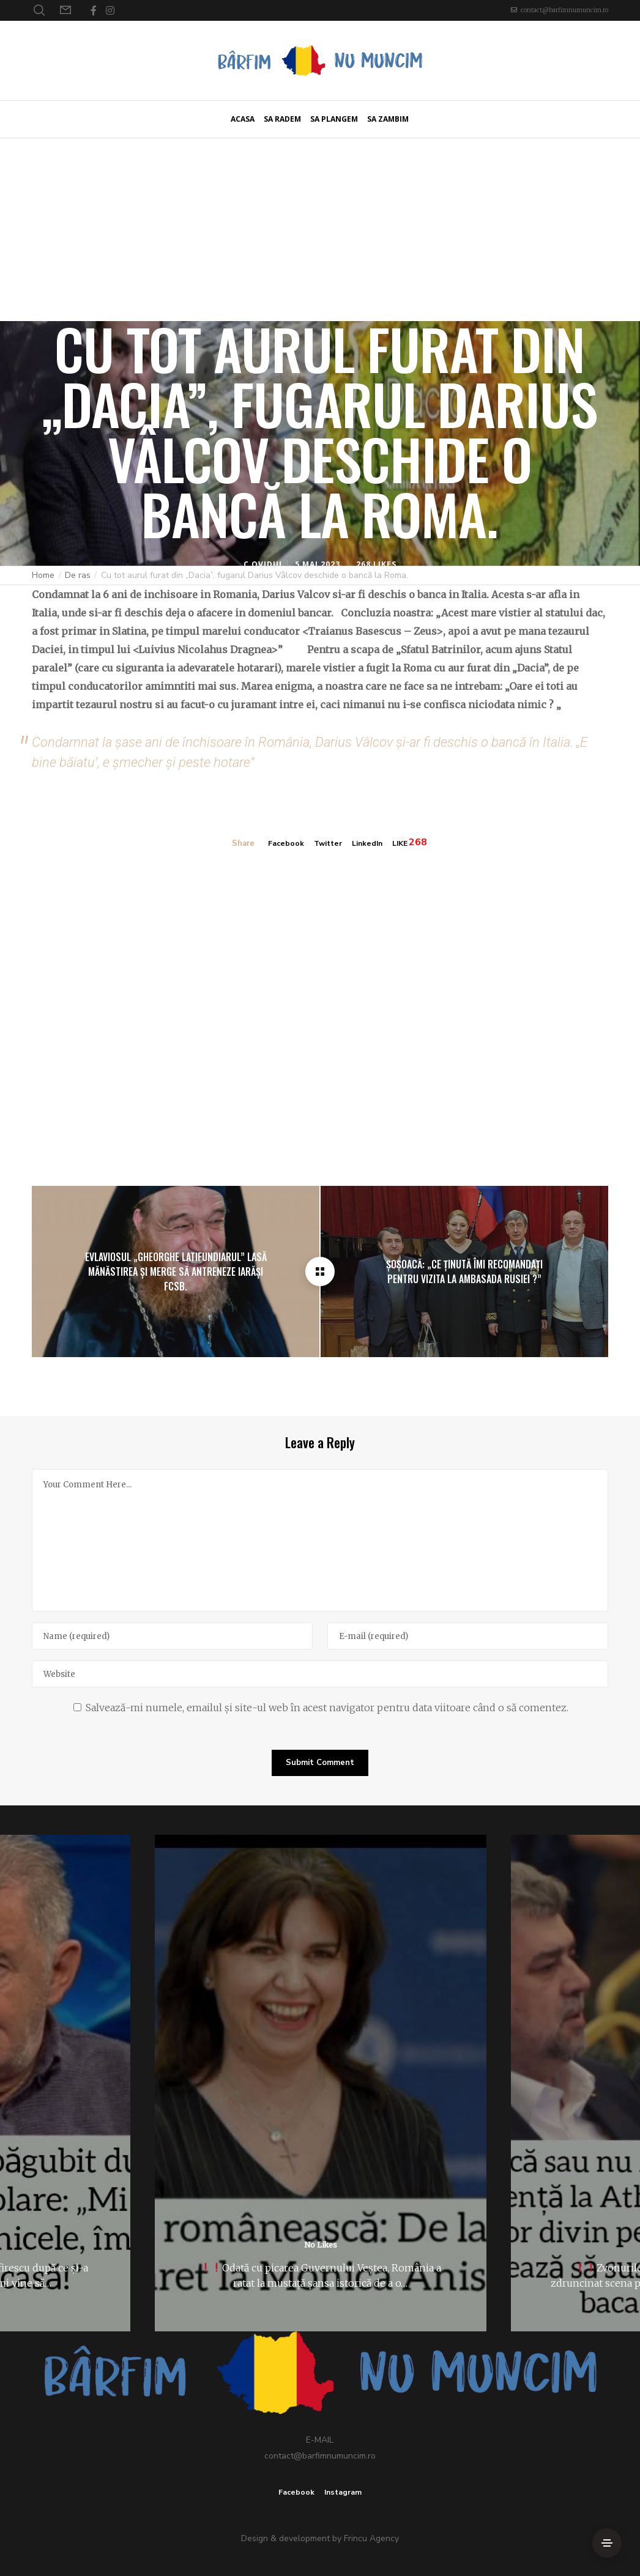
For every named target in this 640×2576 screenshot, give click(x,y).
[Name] (172, 1636)
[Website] (320, 1673)
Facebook (282, 843)
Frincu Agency (371, 2538)
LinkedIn (367, 843)
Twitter (326, 843)
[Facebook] (94, 10)
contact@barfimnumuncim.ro (564, 10)
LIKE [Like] (403, 843)
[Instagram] (110, 10)
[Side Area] (607, 2543)
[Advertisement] (320, 229)
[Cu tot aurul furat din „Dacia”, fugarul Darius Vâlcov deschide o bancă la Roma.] (320, 1271)
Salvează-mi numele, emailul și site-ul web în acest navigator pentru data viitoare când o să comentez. (327, 1707)
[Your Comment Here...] (320, 1540)
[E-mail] (467, 1636)
